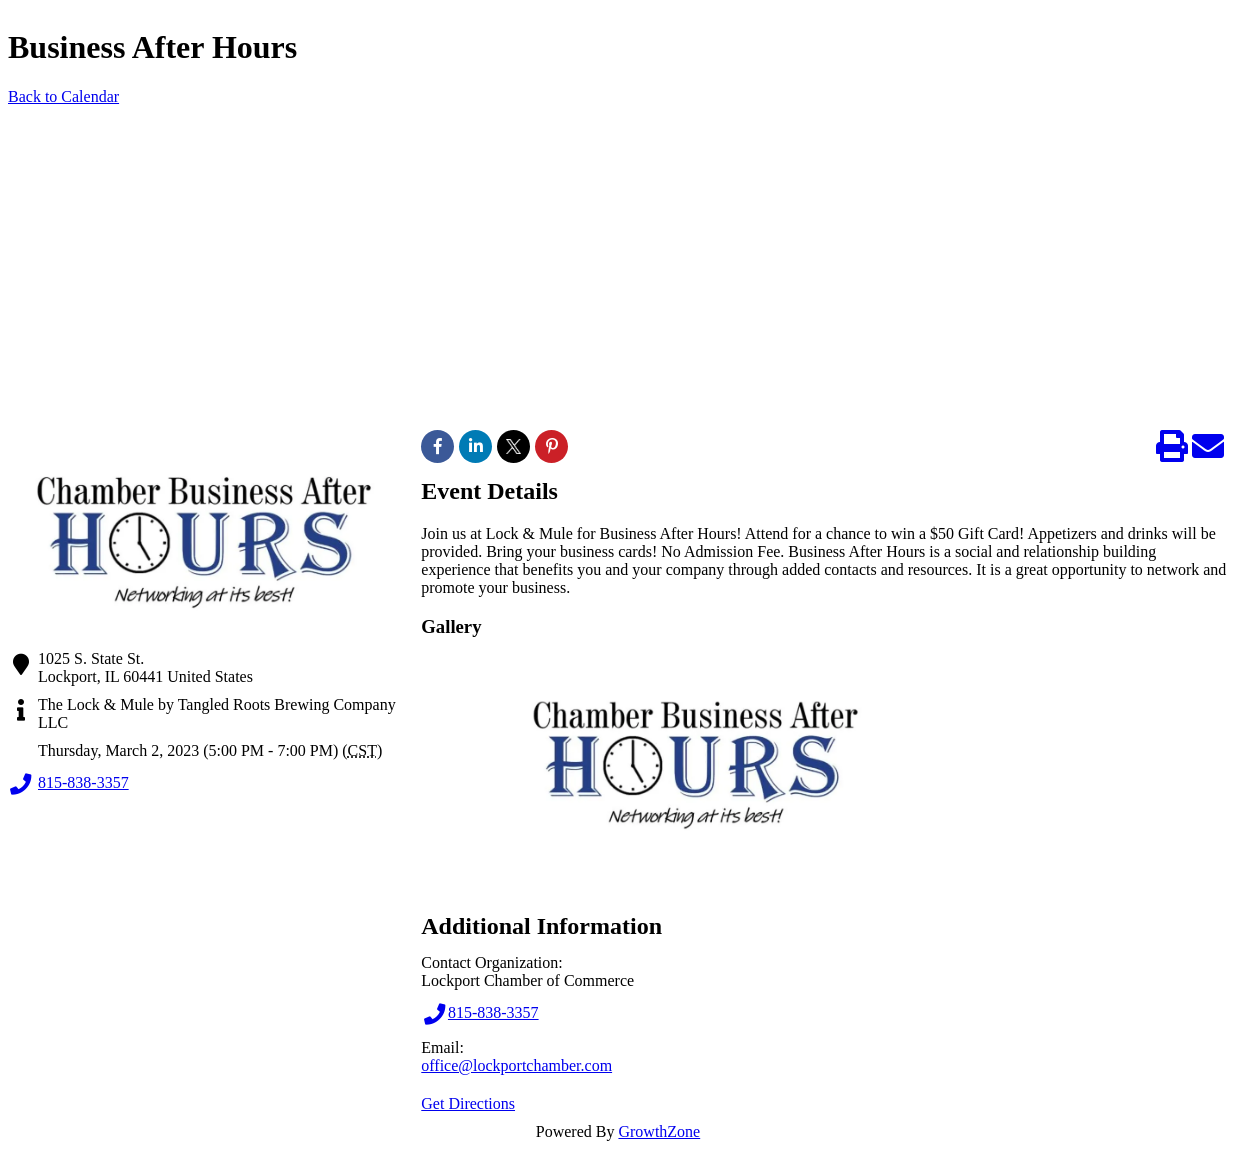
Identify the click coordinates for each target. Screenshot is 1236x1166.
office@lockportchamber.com (516, 1065)
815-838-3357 (68, 784)
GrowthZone (659, 1131)
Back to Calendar (63, 96)
